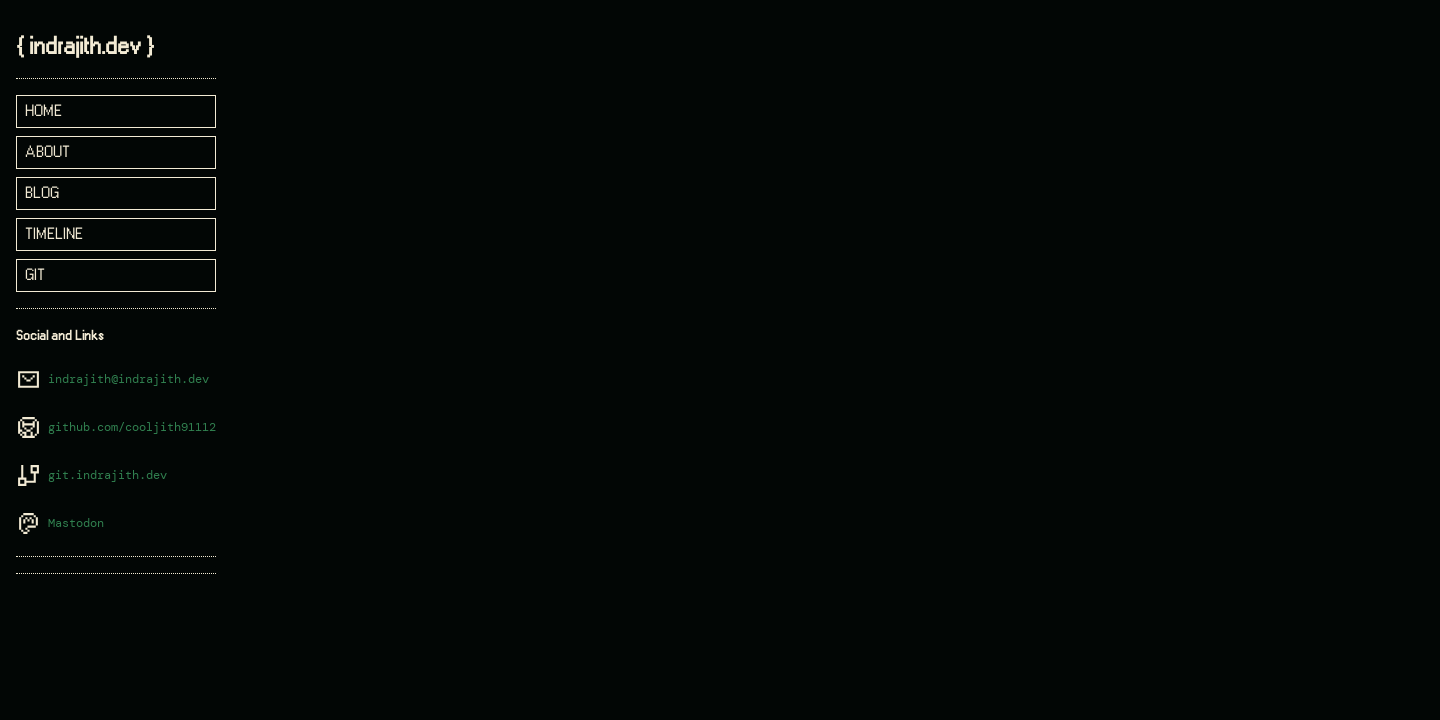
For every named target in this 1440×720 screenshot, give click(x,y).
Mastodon (76, 523)
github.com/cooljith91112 (132, 427)
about (47, 152)
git (35, 275)
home (43, 111)
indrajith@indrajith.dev (128, 379)
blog (42, 193)
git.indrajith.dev (107, 475)
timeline (54, 234)
